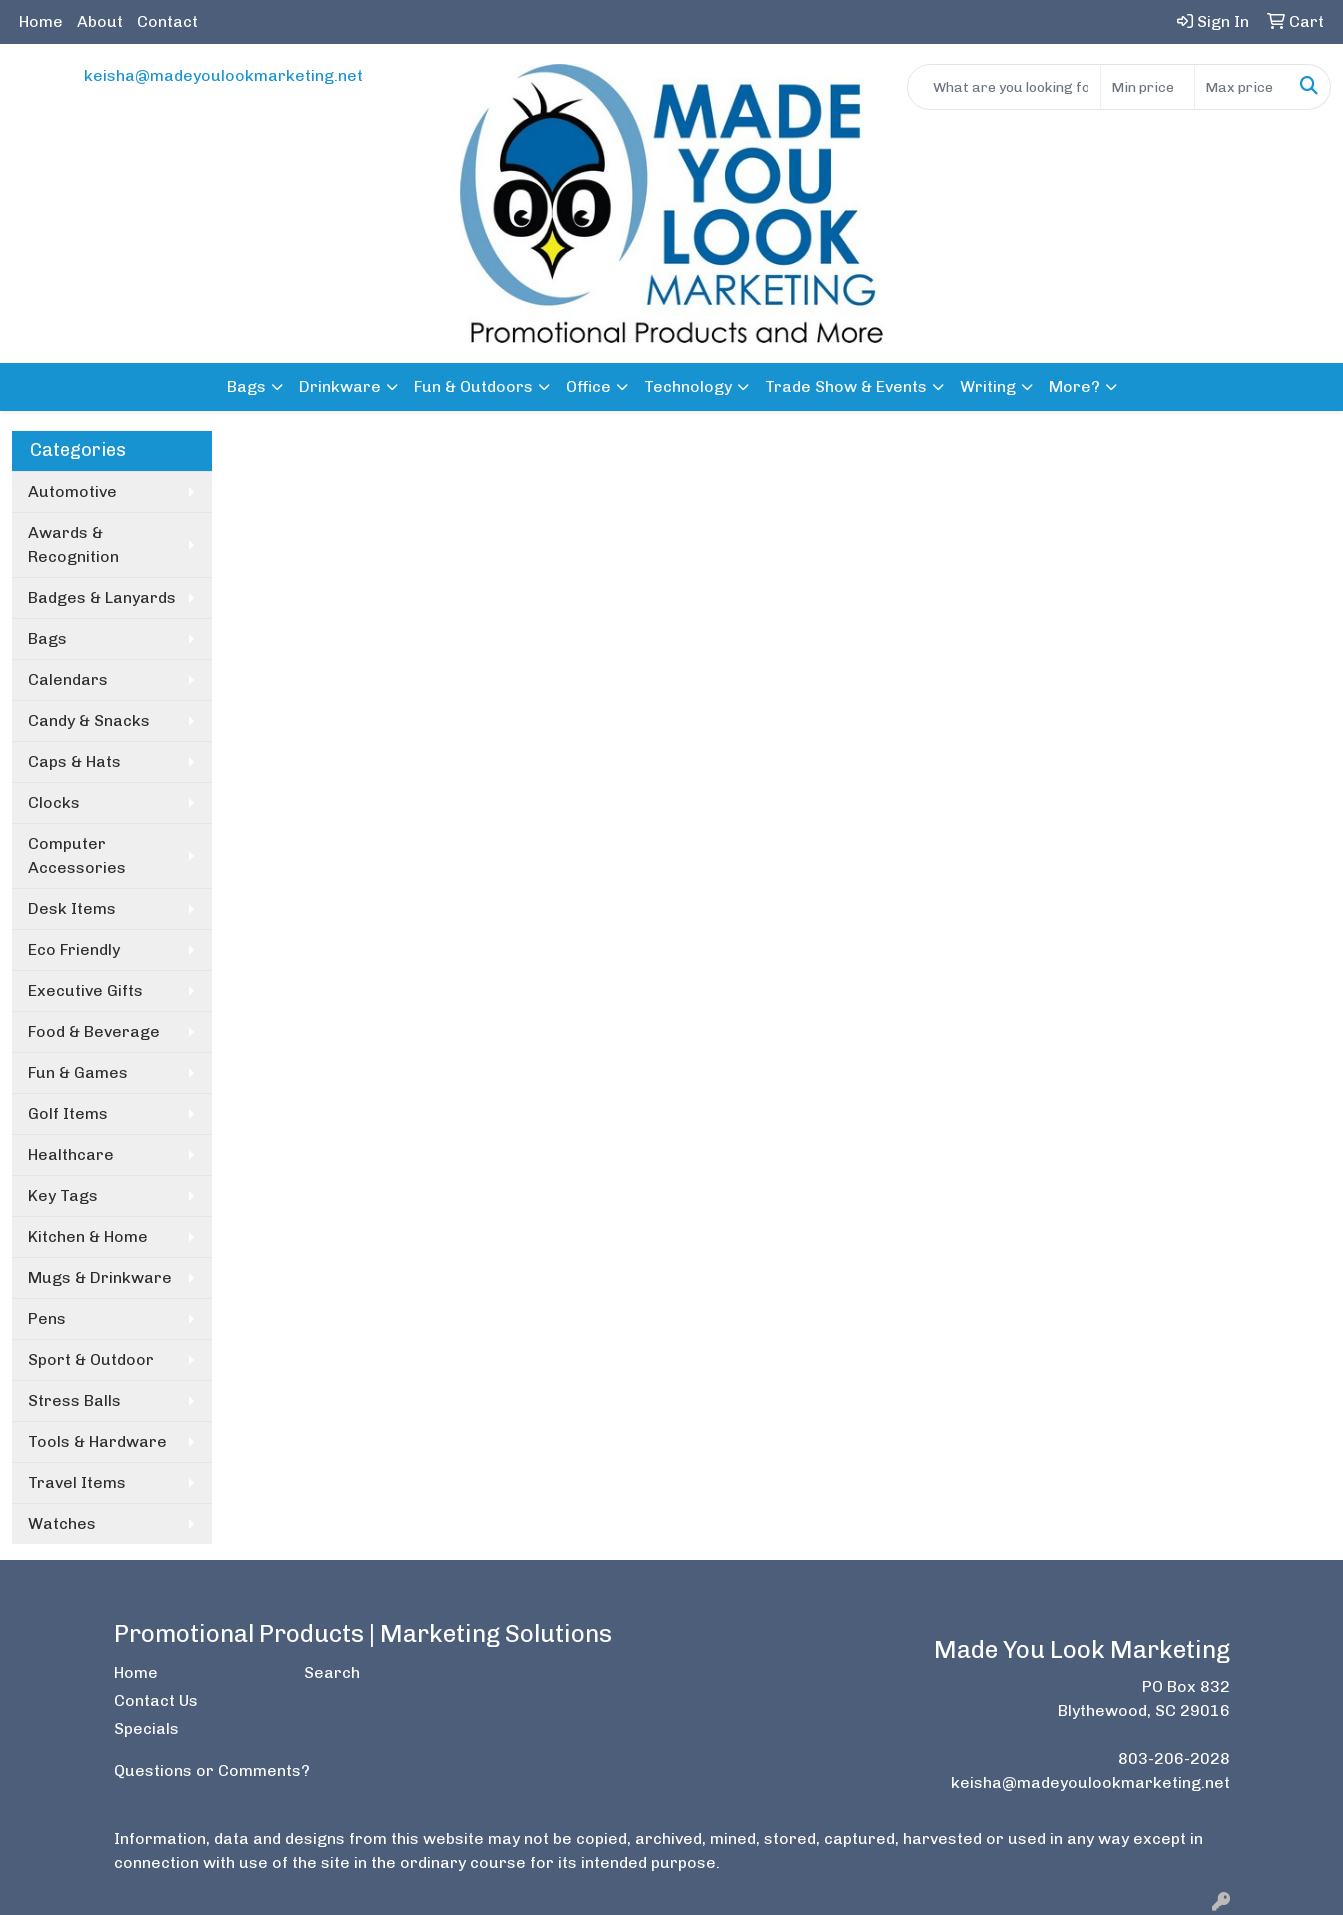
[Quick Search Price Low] (1147, 87)
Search (332, 1672)
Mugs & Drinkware (100, 1277)
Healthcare (71, 1154)
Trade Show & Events (846, 386)
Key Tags (63, 1195)
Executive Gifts (85, 990)
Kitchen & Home (88, 1236)
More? (1074, 386)
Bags (246, 386)
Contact (167, 21)
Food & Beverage (94, 1031)
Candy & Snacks (89, 720)
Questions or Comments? (212, 1770)
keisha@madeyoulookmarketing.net (223, 75)
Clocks (54, 802)
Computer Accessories (77, 855)
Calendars (68, 679)
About (100, 21)
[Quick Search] (1004, 87)
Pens (47, 1318)
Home (41, 21)
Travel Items (77, 1482)
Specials (146, 1728)
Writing (988, 386)
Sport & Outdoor (91, 1359)
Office (588, 386)
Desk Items (72, 908)
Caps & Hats (74, 761)
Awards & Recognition (73, 544)
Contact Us (156, 1700)
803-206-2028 (1174, 1758)
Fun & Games (78, 1072)
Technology (688, 386)
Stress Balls (74, 1400)
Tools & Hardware (97, 1441)
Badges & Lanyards (102, 597)
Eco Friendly (74, 949)
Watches (62, 1523)
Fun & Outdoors (473, 386)
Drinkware (340, 386)
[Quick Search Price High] (1241, 87)
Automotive (72, 491)
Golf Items (68, 1113)
